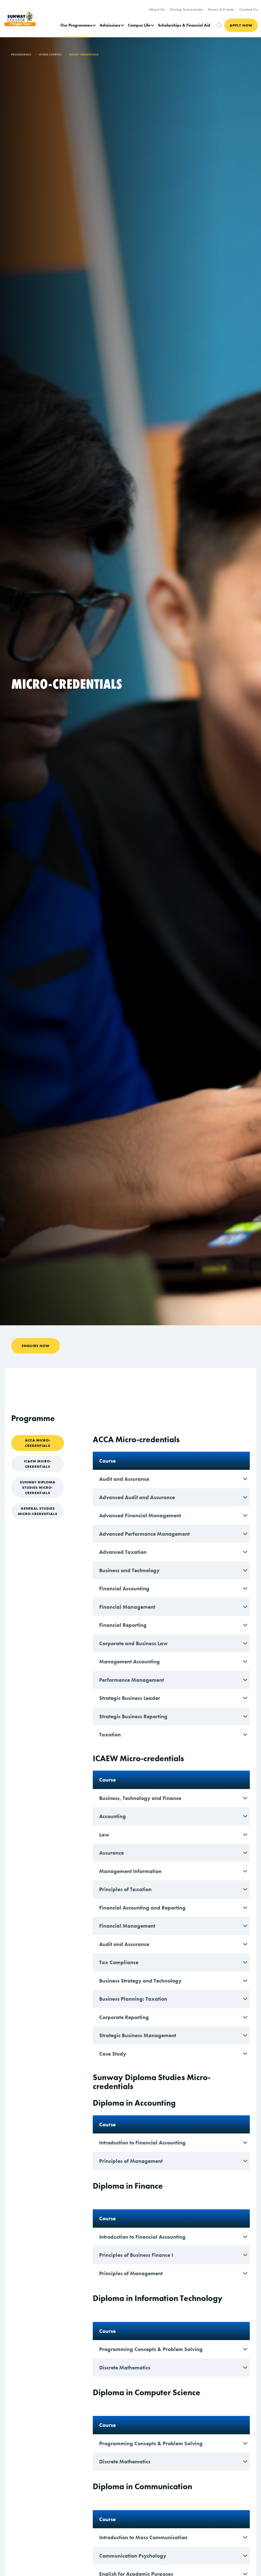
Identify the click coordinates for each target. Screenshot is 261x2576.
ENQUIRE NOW (35, 1345)
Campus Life (139, 25)
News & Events (221, 9)
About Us (157, 9)
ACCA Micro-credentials (37, 1443)
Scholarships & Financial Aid (184, 25)
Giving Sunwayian (186, 9)
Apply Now (241, 25)
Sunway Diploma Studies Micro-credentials (37, 1487)
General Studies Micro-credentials (37, 1511)
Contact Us (248, 9)
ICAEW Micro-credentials (37, 1464)
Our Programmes (76, 25)
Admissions (110, 25)
